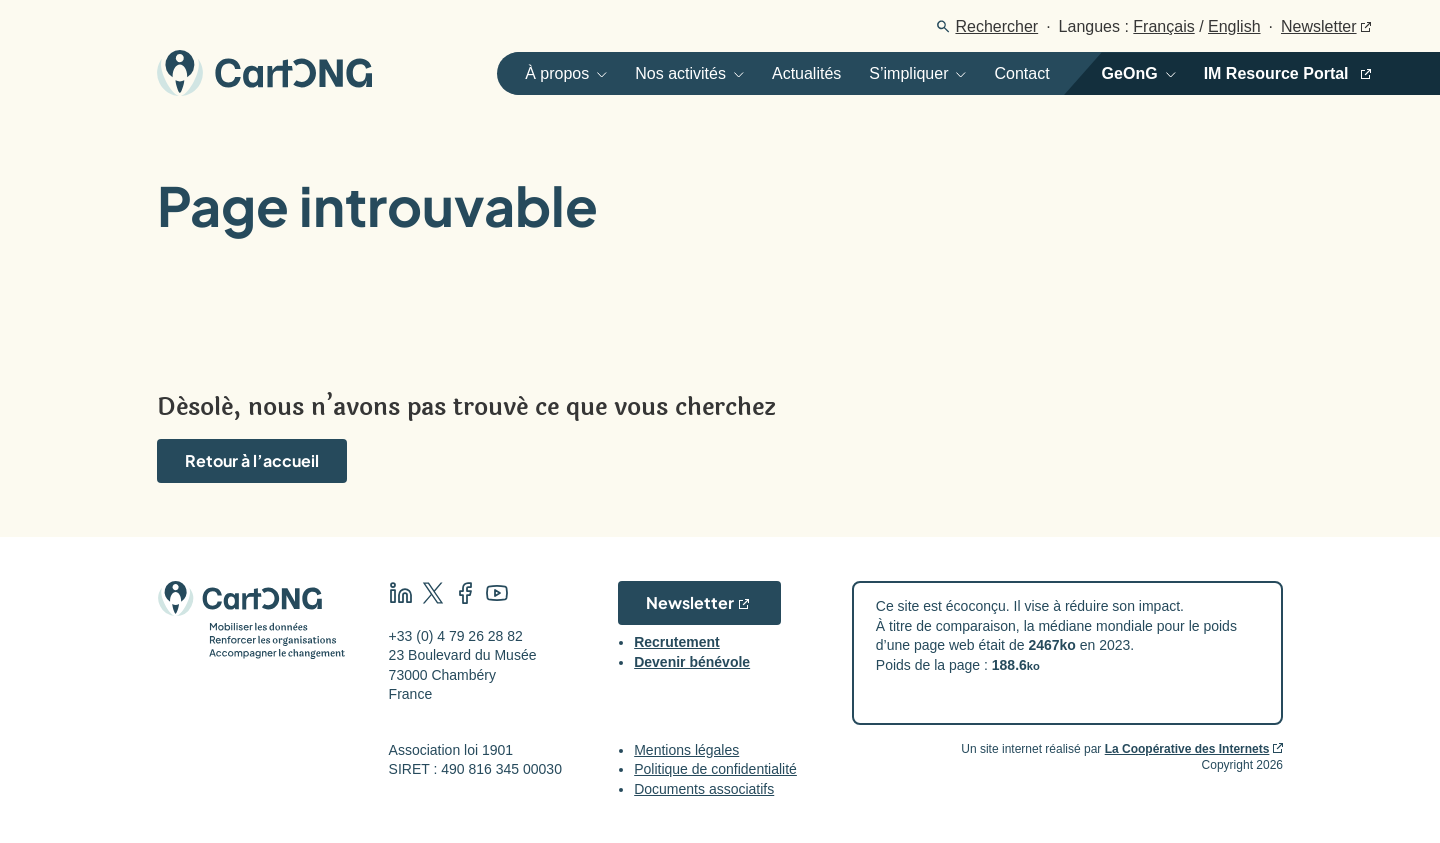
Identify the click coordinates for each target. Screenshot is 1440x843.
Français (1163, 26)
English (1234, 26)
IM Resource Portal (1276, 73)
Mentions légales (686, 750)
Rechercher (996, 26)
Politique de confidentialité (715, 769)
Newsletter (1319, 26)
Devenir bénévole (692, 662)
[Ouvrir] (559, 73)
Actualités (806, 73)
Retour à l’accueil (252, 460)
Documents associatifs (704, 789)
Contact (1021, 73)
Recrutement (677, 642)
